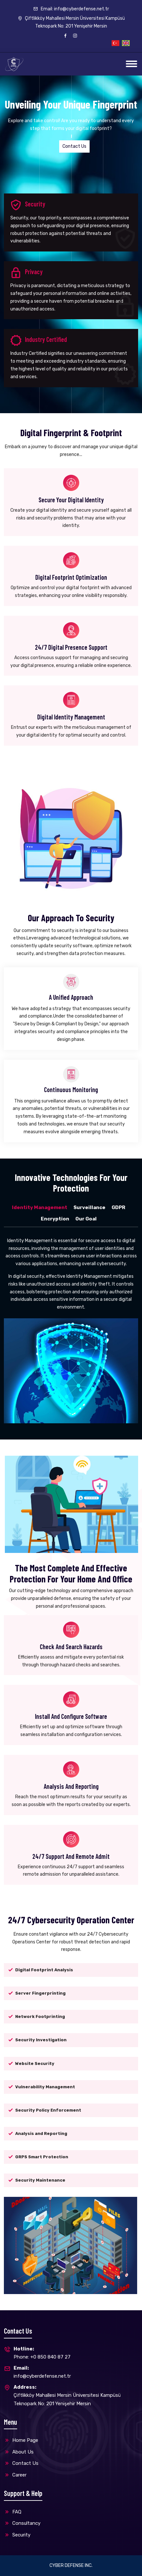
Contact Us (74, 146)
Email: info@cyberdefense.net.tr (71, 9)
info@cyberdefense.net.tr (42, 2371)
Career (15, 2475)
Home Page (21, 2440)
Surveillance (89, 1207)
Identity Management (39, 1207)
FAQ (12, 2512)
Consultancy (22, 2523)
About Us (19, 2452)
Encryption (55, 1219)
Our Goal (86, 1219)
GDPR (118, 1207)
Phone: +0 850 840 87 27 (42, 2352)
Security (17, 2535)
